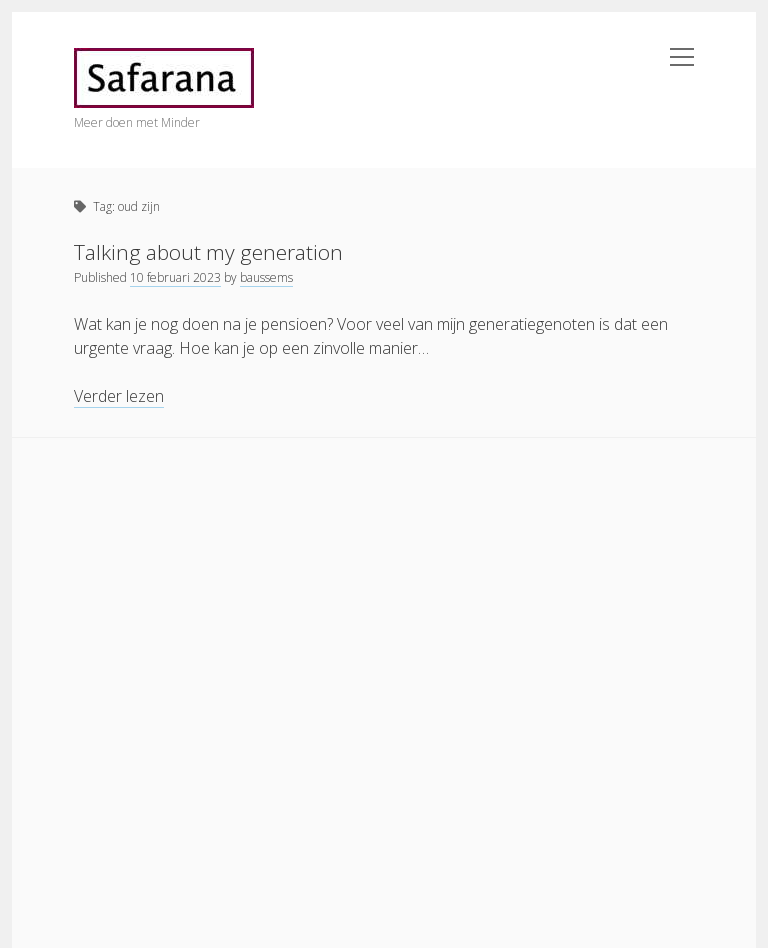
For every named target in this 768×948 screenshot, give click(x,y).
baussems (266, 277)
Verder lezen (119, 396)
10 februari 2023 (175, 277)
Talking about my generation (208, 252)
